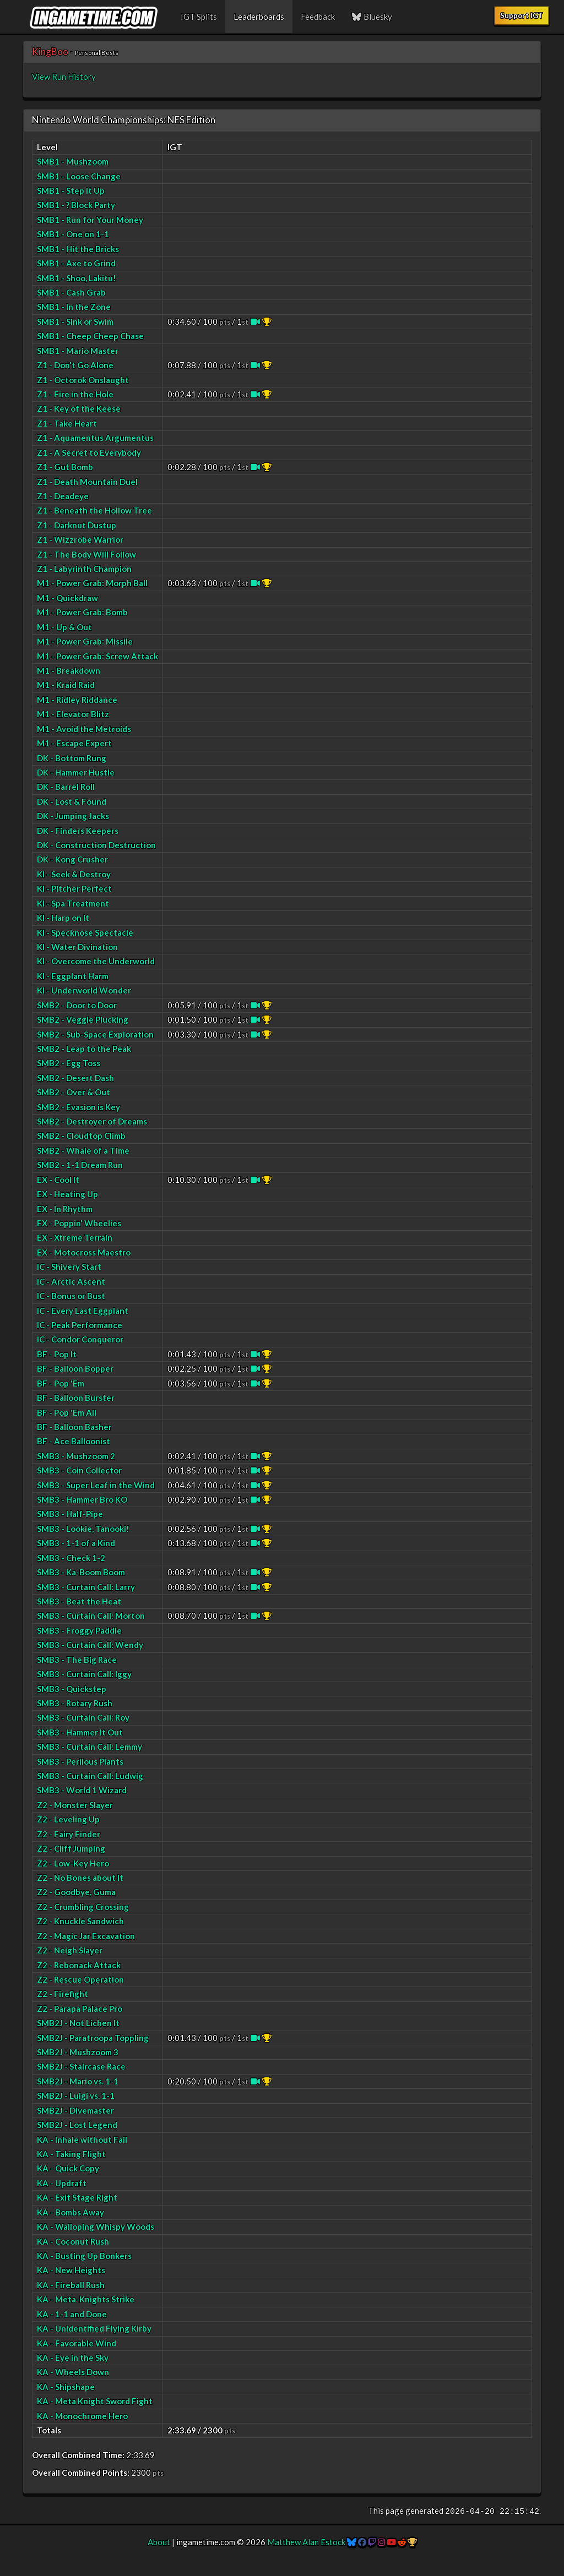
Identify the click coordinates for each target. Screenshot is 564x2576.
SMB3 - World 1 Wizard (82, 1790)
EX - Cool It (58, 1180)
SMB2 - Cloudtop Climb (81, 1135)
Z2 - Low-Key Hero (73, 1863)
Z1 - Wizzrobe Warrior (80, 539)
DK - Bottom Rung (71, 758)
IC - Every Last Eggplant (82, 1311)
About (159, 2542)
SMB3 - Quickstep (71, 1689)
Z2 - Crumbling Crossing (83, 1907)
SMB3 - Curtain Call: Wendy (90, 1645)
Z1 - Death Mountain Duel (87, 482)
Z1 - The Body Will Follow (86, 554)
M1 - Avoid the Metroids (84, 729)
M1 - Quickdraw (67, 598)
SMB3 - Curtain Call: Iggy (84, 1674)
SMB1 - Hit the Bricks (78, 249)
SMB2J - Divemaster (75, 2110)
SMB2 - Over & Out (73, 1092)
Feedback (318, 16)
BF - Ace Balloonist (73, 1441)
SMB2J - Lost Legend (77, 2125)
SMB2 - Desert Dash (75, 1078)
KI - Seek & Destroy (74, 874)
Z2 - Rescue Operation (80, 1979)
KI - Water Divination (77, 947)
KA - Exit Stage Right (77, 2197)
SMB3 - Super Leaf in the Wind (96, 1485)
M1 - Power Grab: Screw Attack (97, 656)
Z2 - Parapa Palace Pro (79, 2008)
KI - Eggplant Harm (73, 976)
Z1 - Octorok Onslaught (83, 380)
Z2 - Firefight (62, 1994)
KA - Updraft (61, 2183)
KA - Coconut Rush (73, 2241)
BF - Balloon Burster (76, 1397)
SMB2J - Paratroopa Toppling (93, 2038)
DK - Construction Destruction (96, 845)
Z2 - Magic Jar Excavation (86, 1936)
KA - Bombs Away (70, 2212)
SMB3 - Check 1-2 (71, 1558)
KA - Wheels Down (73, 2372)
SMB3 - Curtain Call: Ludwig (90, 1776)
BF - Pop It (57, 1354)
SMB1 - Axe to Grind (76, 263)
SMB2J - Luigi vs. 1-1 (76, 2095)
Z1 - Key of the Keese (79, 408)
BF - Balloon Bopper (75, 1368)
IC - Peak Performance (79, 1325)
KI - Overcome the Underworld (96, 961)
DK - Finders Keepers (77, 831)
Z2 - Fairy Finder (68, 1834)
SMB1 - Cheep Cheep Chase (90, 336)
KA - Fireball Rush (71, 2285)
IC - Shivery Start (69, 1266)
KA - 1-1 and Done (72, 2314)
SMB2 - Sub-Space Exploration (95, 1034)
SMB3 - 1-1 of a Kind (76, 1543)
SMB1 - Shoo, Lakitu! (76, 278)
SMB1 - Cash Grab (71, 292)
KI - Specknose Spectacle (85, 932)
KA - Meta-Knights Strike (85, 2299)
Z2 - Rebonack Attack (79, 1965)
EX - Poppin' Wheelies (79, 1223)
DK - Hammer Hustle (76, 772)
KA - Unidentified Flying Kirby (94, 2328)
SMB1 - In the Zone (74, 307)
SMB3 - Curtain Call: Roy (83, 1717)
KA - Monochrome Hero (82, 2416)
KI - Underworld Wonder (84, 990)
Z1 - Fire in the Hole (75, 394)
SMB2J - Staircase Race (81, 2066)
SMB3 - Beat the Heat (79, 1601)
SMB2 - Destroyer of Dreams (92, 1121)
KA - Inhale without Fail (82, 2139)
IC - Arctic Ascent (71, 1281)
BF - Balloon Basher (74, 1427)
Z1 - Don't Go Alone (75, 365)
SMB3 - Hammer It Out (80, 1732)
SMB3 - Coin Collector (79, 1470)
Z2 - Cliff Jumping (71, 1848)
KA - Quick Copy (68, 2168)
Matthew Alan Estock (306, 2542)
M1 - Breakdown (68, 670)
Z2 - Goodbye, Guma (76, 1892)
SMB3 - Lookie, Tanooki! (83, 1528)
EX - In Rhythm (65, 1209)
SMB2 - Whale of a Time (83, 1150)
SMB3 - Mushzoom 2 (76, 1456)
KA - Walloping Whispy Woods (95, 2226)
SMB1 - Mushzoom (73, 161)
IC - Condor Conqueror (80, 1339)
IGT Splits (199, 16)
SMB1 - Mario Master (77, 351)
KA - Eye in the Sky (73, 2357)
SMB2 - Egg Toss (68, 1063)
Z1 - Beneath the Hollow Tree (94, 510)
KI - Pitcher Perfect (74, 888)
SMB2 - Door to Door (77, 1005)
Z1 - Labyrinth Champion (84, 569)
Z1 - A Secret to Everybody (89, 452)
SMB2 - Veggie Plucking (82, 1019)
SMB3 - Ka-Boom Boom (81, 1572)
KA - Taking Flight (71, 2154)
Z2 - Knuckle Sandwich (80, 1921)
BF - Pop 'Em (60, 1383)
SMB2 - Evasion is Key (78, 1107)
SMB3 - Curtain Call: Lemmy (89, 1746)
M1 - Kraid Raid (66, 685)
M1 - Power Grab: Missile (85, 641)
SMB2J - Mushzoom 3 (77, 2052)
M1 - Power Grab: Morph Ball (92, 583)
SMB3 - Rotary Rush (74, 1703)
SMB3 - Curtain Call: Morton (91, 1615)
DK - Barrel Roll (66, 787)
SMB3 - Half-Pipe (70, 1514)
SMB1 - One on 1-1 (73, 234)
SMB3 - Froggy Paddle (79, 1630)
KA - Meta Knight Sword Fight (95, 2401)
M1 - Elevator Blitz (73, 714)
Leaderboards (259, 16)
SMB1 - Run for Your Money (90, 220)
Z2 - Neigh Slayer (69, 1950)
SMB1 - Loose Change (79, 176)
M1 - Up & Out (64, 627)
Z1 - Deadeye (63, 496)
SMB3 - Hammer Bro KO (82, 1499)
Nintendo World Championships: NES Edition (123, 119)
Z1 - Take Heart (67, 423)
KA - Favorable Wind (76, 2343)
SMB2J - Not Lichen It (78, 2023)
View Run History (64, 76)
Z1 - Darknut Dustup (76, 525)
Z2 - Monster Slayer (75, 1805)
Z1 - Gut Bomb (65, 467)
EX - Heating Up (67, 1194)
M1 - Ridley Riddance (77, 700)
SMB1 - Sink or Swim (75, 321)
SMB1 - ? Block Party (76, 205)
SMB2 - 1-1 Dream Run (80, 1165)
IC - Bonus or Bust (71, 1296)
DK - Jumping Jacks (73, 816)
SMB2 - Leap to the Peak (84, 1049)
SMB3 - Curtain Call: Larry (86, 1587)
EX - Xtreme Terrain (74, 1237)
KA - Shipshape (66, 2387)
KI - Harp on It (63, 918)
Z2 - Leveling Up (68, 1819)
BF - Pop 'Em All (66, 1412)
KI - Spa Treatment (73, 903)
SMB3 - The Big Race (77, 1659)
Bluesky (371, 16)
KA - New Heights (71, 2270)
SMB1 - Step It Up (71, 190)
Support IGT (521, 15)
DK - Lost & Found (71, 801)
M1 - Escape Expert (74, 743)
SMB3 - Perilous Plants (80, 1761)
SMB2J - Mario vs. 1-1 (77, 2081)
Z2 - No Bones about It (80, 1877)
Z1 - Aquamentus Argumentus (95, 438)
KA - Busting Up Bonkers (84, 2256)
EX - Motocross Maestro (84, 1252)
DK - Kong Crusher (72, 859)
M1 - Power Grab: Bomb (82, 612)
